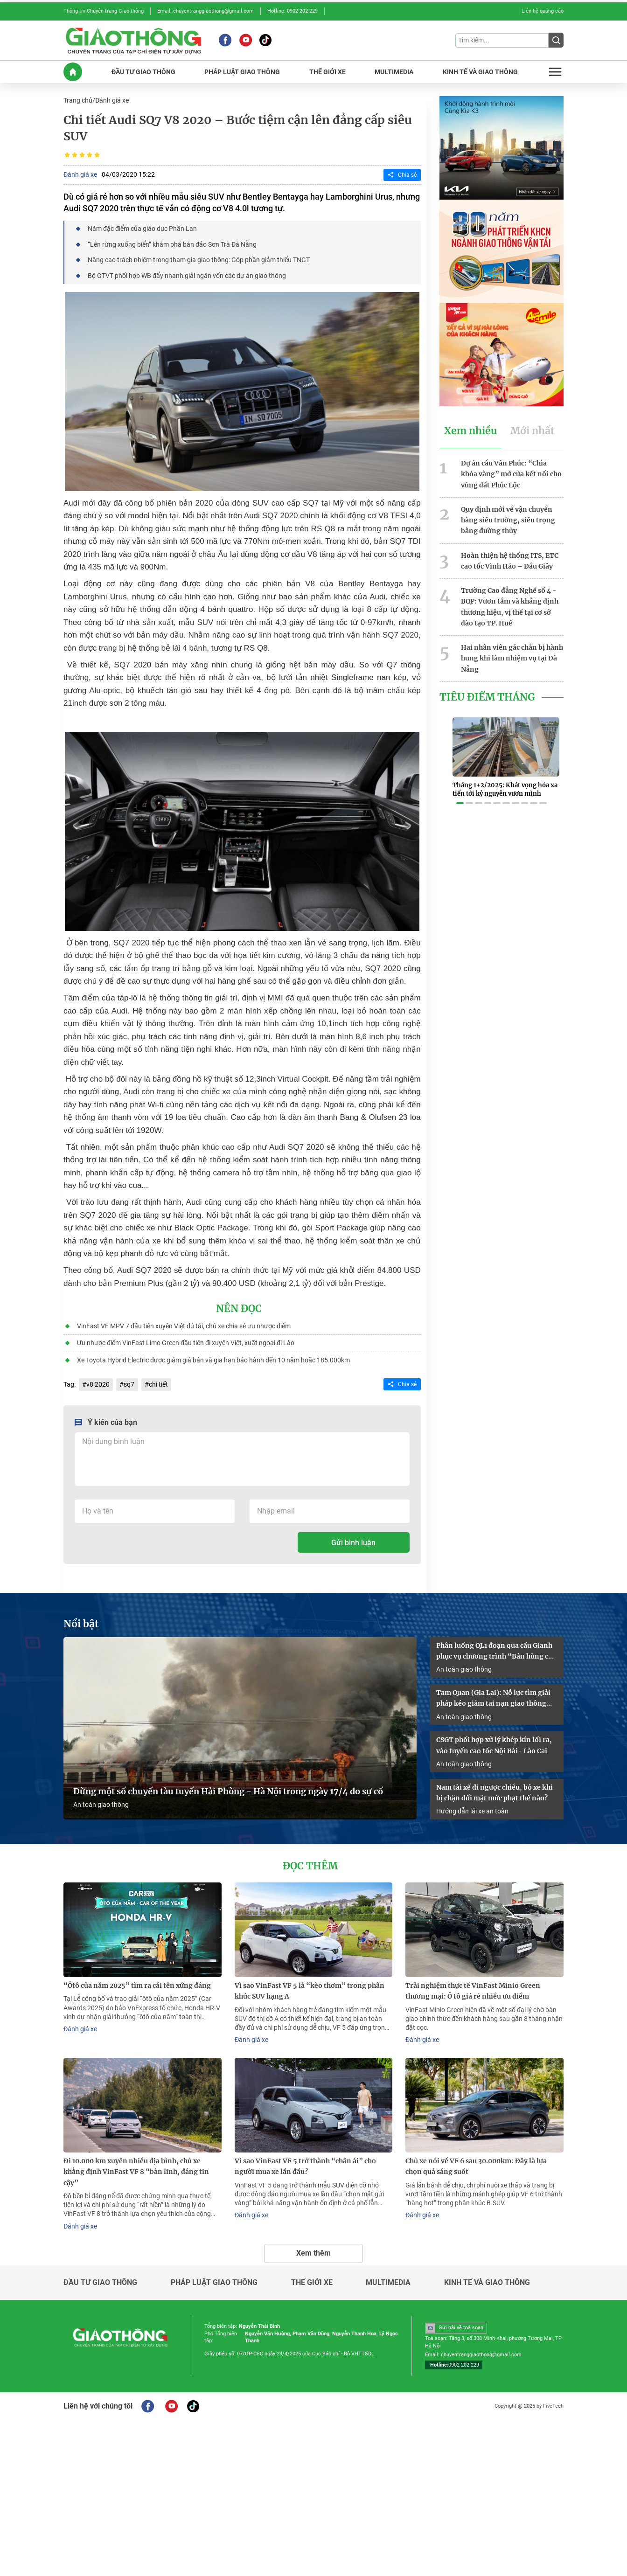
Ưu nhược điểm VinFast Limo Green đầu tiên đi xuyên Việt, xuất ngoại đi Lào (185, 1341)
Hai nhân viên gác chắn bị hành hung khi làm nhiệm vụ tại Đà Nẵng (512, 654)
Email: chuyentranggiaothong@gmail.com (205, 11)
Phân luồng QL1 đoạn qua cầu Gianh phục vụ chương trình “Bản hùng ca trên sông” (494, 1648)
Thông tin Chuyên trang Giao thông (103, 11)
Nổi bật (81, 1621)
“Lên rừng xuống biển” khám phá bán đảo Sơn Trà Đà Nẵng (171, 243)
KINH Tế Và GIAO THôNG (480, 71)
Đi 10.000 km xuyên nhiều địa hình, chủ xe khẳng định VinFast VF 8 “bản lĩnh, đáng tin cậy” (136, 2166)
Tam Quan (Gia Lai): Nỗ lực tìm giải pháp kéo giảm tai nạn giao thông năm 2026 (493, 1695)
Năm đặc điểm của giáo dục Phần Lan (141, 227)
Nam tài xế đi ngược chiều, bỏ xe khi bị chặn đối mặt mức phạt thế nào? (494, 1788)
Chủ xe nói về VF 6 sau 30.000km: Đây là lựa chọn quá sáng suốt (476, 2160)
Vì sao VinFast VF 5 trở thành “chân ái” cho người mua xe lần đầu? (305, 2160)
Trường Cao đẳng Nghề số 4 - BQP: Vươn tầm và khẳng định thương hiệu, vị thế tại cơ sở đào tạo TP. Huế (509, 603)
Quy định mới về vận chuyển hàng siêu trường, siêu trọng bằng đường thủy (508, 518)
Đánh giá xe (112, 100)
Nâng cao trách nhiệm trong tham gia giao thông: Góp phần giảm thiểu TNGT (198, 258)
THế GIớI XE (327, 71)
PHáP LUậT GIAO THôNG (242, 71)
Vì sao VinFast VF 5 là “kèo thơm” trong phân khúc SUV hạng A (309, 1986)
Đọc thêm (310, 1862)
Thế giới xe (312, 2276)
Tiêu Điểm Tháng (487, 692)
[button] (460, 792)
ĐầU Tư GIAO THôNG (143, 71)
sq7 (129, 1381)
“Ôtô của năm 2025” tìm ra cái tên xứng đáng (137, 1981)
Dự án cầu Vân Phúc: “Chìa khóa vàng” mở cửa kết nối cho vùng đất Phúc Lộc (511, 472)
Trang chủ (77, 100)
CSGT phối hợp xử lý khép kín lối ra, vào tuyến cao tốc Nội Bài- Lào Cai (494, 1741)
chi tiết (157, 1381)
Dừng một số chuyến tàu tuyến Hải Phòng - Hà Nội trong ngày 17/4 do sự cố (228, 1787)
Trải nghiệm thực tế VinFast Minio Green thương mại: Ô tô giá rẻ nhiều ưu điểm (472, 1986)
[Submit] (556, 40)
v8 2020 (98, 1381)
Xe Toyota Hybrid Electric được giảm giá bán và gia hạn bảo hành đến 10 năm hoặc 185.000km (213, 1357)
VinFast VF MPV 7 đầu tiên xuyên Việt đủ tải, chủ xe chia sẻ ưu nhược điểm (183, 1324)
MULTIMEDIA (394, 71)
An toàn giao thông (101, 1800)
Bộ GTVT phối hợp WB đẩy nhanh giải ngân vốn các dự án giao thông (186, 274)
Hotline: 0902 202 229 (292, 11)
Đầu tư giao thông (100, 2276)
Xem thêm (313, 2246)
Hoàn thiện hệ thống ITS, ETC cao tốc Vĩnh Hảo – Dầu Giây (509, 558)
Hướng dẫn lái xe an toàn (472, 1806)
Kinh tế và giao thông (487, 2276)
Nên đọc (239, 1307)
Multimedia (388, 2276)
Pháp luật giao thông (214, 2276)
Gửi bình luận (353, 1539)
